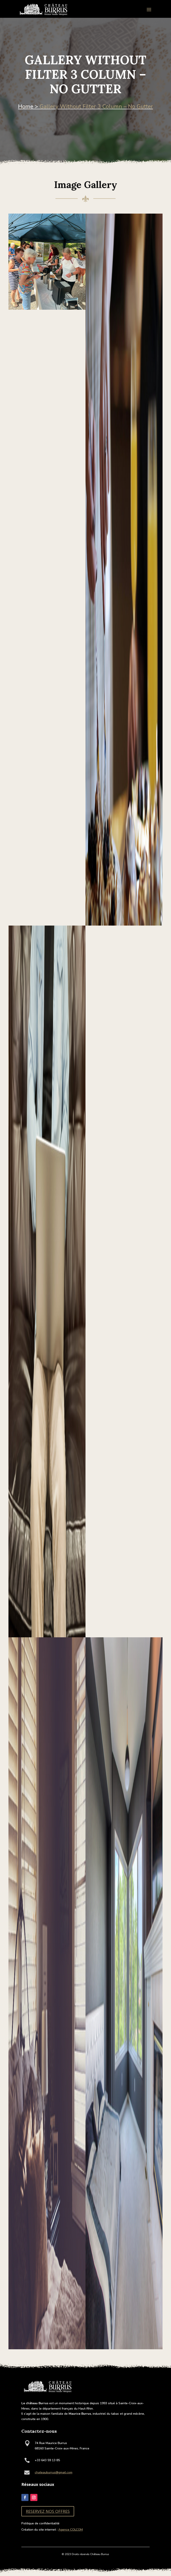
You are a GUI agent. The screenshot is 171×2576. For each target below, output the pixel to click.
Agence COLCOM (70, 2529)
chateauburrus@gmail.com (53, 2472)
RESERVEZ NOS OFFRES (48, 2511)
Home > (85, 106)
